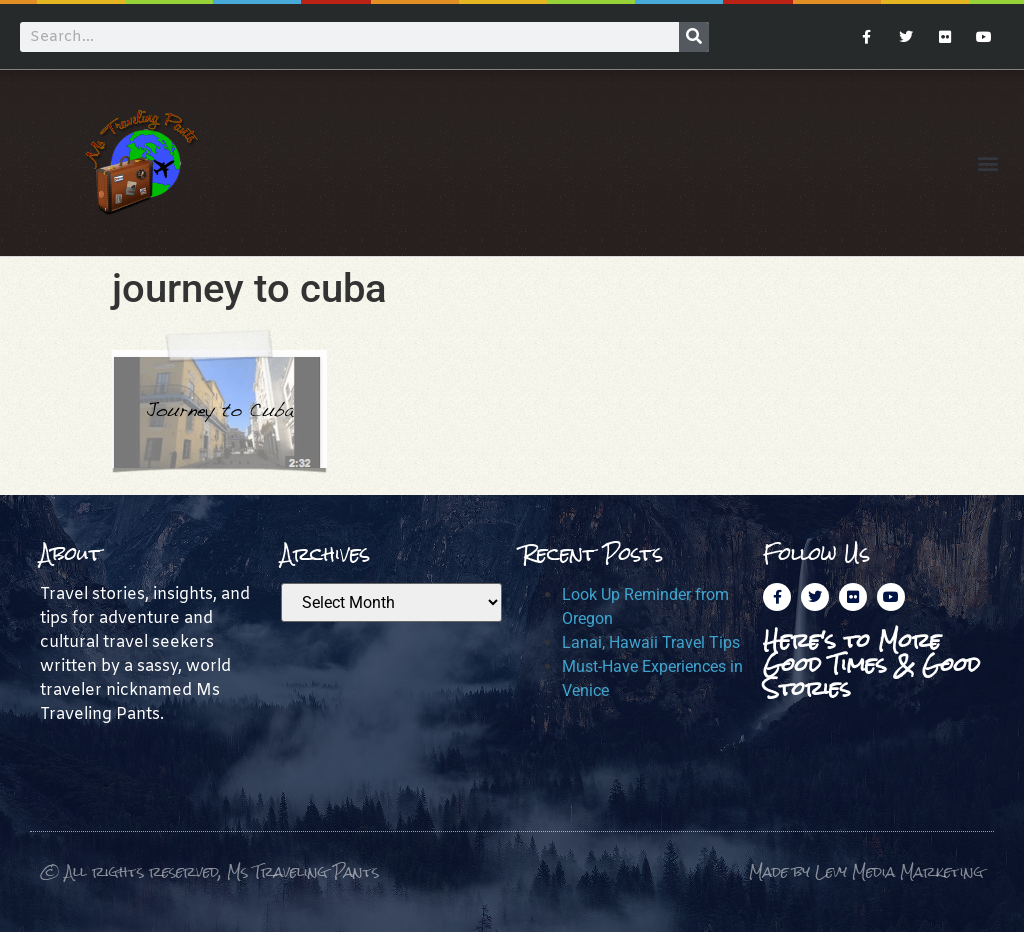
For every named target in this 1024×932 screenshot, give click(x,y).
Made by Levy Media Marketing (866, 871)
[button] (987, 162)
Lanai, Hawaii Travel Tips (651, 642)
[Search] (694, 37)
